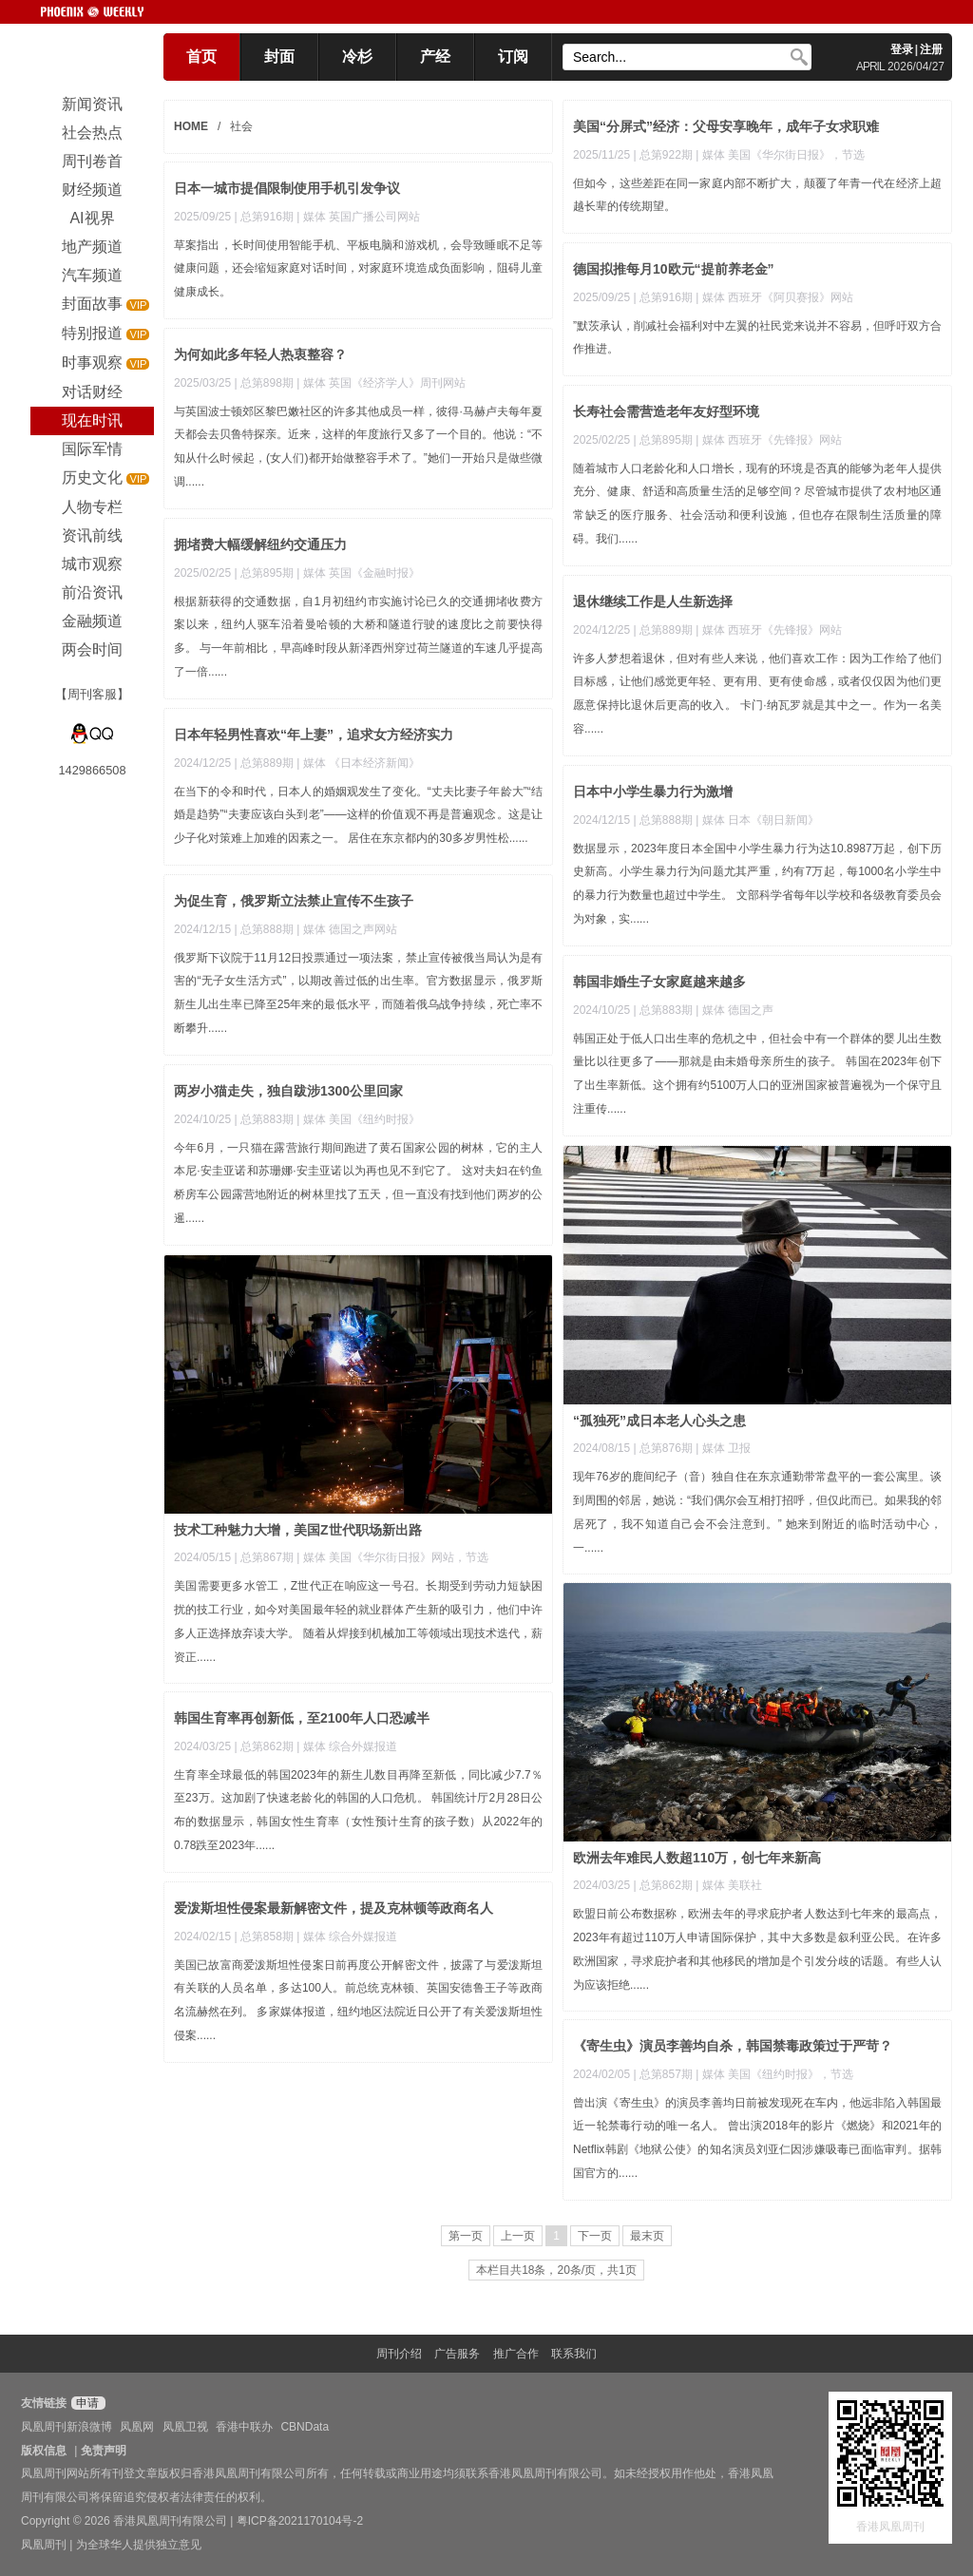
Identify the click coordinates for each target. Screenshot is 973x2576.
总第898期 (267, 383)
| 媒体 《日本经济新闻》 (358, 763)
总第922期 (666, 155)
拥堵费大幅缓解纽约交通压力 (260, 544)
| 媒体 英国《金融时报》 (358, 573)
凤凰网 (137, 2426)
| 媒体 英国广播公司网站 (358, 216)
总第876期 (666, 1448)
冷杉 (357, 56)
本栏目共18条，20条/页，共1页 (556, 2270)
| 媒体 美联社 (729, 1885)
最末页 (647, 2235)
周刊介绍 (399, 2353)
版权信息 (44, 2450)
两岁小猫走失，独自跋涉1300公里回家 (288, 1090)
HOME (191, 126)
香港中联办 (244, 2426)
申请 (86, 2403)
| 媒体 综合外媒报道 (346, 1746)
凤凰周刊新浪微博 (66, 2426)
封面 (279, 56)
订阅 (513, 56)
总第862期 (666, 1885)
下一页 (595, 2235)
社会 (241, 126)
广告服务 (457, 2353)
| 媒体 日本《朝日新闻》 (757, 820)
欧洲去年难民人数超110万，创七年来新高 (697, 1857)
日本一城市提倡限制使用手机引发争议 (287, 188)
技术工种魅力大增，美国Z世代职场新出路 (298, 1529)
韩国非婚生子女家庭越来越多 (659, 981)
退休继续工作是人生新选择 (653, 601)
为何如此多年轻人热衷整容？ (260, 354)
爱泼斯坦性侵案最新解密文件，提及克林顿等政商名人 (333, 1908)
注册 (931, 49)
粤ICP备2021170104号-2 (300, 2521)
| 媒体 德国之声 (734, 1010)
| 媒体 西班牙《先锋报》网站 (769, 440)
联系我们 (574, 2353)
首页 (201, 56)
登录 (901, 49)
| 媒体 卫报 (723, 1448)
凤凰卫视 (185, 2426)
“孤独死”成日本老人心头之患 (659, 1420)
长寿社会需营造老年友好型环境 (666, 411)
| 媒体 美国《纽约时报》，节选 (774, 2074)
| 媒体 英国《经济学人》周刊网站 (381, 383)
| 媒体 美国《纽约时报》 (358, 1119)
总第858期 (267, 1936)
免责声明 (103, 2450)
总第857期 (666, 2074)
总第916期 (267, 216)
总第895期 (666, 440)
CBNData (304, 2426)
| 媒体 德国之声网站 (346, 929)
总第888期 (666, 820)
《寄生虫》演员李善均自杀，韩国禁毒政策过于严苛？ (732, 2045)
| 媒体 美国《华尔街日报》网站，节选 (392, 1557)
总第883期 (666, 1010)
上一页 (518, 2235)
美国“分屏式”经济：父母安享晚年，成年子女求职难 (726, 126)
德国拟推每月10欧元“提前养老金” (673, 269)
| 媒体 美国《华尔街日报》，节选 (780, 155)
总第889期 (666, 630)
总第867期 (267, 1557)
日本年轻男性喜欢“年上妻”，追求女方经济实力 (313, 734)
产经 (435, 56)
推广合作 (516, 2353)
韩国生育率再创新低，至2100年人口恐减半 (301, 1718)
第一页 (465, 2235)
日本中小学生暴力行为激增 (653, 791)
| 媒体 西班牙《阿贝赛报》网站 (774, 297)
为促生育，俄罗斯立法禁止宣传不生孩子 (293, 900)
